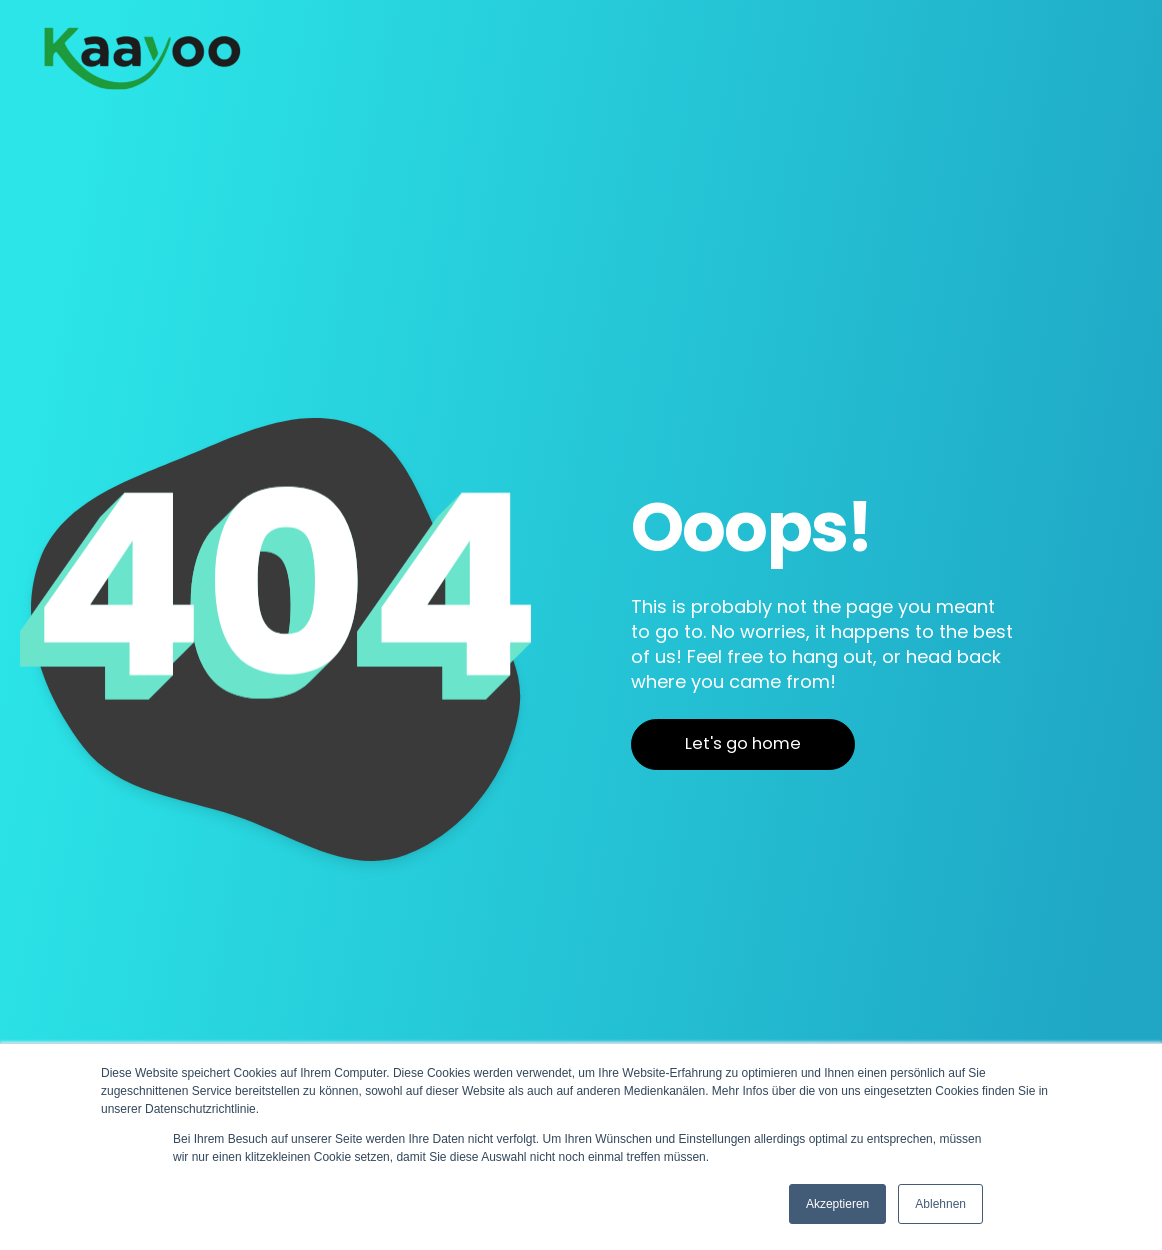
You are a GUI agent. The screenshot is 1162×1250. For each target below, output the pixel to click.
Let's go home (743, 743)
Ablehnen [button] (940, 1204)
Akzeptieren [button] (837, 1204)
